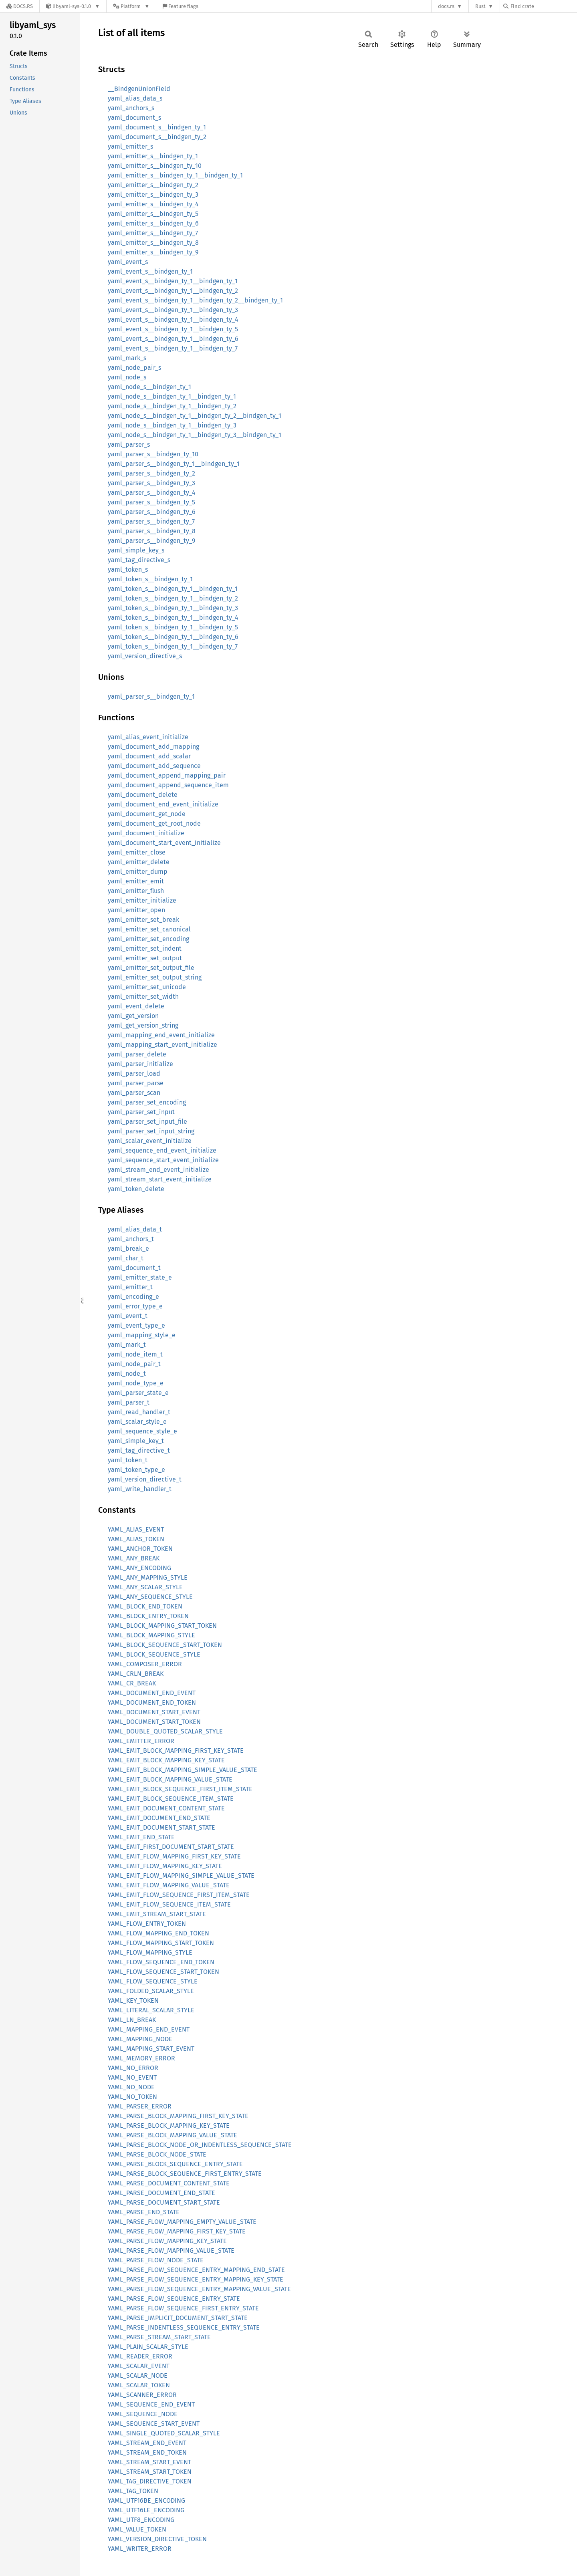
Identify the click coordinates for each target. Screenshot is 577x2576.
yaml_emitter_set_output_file (151, 968)
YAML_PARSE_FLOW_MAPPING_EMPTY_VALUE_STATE (182, 2221)
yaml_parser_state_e (138, 1393)
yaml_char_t (125, 1258)
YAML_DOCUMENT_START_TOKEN (154, 1721)
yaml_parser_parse (135, 1083)
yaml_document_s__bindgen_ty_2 (157, 137)
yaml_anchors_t (131, 1239)
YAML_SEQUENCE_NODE (143, 2414)
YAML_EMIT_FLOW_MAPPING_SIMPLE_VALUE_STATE (181, 1875)
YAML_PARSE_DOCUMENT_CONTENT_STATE (169, 2183)
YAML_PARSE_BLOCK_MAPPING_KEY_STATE (169, 2125)
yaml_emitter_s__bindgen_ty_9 (153, 252)
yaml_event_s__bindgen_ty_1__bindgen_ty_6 (173, 339)
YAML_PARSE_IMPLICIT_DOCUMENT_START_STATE (178, 2318)
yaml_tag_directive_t (139, 1450)
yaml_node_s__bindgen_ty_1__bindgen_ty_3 (172, 425)
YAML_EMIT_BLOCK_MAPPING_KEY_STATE (166, 1760)
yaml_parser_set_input (141, 1112)
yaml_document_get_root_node (154, 823)
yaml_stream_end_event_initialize (158, 1169)
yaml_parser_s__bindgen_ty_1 (151, 696)
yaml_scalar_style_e (137, 1421)
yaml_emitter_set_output (145, 958)
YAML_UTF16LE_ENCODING (146, 2510)
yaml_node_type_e (135, 1383)
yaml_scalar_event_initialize (150, 1141)
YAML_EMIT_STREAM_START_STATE (157, 1914)
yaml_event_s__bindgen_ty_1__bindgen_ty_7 (173, 348)
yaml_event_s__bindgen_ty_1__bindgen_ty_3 (173, 310)
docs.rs (446, 6)
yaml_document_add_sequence (154, 766)
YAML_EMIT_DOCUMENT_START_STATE (161, 1827)
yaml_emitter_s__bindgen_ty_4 (153, 204)
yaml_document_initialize (146, 833)
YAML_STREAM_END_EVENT (147, 2443)
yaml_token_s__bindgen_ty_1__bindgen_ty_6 (173, 637)
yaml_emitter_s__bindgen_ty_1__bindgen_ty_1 (175, 175)
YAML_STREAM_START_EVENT (149, 2462)
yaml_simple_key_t (136, 1441)
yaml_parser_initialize (140, 1064)
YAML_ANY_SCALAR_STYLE (145, 1587)
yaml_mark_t (127, 1344)
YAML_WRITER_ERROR (139, 2548)
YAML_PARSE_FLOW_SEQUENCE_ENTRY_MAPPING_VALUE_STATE (199, 2289)
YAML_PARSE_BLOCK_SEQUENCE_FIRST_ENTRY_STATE (185, 2173)
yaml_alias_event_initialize (148, 737)
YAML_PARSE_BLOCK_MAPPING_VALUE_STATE (172, 2135)
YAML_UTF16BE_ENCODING (146, 2500)
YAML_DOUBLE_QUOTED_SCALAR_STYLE (165, 1731)
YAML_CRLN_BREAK (135, 1673)
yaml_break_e (128, 1248)
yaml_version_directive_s (145, 656)
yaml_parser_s (129, 444)
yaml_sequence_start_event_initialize (163, 1160)
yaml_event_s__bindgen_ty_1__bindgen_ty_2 (173, 290)
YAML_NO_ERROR (133, 2068)
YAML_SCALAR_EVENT (138, 2366)
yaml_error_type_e (135, 1306)
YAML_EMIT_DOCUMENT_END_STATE (159, 1818)
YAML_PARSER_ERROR (139, 2106)
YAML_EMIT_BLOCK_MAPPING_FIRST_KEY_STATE (176, 1750)
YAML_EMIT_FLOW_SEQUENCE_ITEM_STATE (169, 1904)
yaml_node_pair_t (134, 1364)
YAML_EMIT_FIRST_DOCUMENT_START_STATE (171, 1846)
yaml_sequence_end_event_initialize (162, 1150)
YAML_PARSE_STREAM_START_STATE (159, 2337)
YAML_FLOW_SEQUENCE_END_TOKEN (161, 1962)
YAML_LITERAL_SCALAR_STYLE (151, 2010)
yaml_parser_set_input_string (151, 1131)
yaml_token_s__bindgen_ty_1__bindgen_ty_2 (173, 598)
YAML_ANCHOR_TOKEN (140, 1548)
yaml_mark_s (127, 358)
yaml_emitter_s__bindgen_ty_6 (153, 223)
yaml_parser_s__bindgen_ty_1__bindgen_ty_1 (174, 464)
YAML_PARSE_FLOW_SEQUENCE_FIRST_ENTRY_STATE (183, 2308)
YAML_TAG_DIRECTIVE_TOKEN (150, 2481)
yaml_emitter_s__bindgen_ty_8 (153, 242)
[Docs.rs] (19, 6)
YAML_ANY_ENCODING (139, 1568)
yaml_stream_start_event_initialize (160, 1179)
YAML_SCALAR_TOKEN (139, 2385)
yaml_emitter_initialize (142, 900)
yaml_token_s (128, 569)
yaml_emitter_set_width (143, 996)
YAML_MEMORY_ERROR (141, 2058)
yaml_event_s (128, 262)
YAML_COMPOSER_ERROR (145, 1664)
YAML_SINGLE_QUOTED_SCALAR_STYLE (164, 2433)
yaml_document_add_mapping (153, 746)
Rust (480, 6)
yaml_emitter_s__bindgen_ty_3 (153, 194)
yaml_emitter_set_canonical (149, 929)
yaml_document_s (134, 117)
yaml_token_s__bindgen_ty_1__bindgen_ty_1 (173, 589)
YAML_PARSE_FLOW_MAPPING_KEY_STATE (167, 2241)
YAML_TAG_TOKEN (133, 2491)
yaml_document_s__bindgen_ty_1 (157, 127)
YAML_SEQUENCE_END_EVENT (151, 2404)
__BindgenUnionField (139, 89)
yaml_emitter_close (136, 852)
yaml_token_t (127, 1460)
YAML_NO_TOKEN (132, 2096)
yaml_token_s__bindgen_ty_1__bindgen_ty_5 (173, 627)
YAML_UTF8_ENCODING (141, 2520)
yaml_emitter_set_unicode (147, 987)
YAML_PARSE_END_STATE (144, 2212)
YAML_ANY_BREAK (133, 1558)
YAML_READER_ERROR (140, 2356)
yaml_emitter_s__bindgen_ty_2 (153, 185)
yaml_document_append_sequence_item (168, 785)
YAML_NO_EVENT (132, 2077)
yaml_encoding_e (133, 1296)
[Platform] (131, 6)
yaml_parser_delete (137, 1054)
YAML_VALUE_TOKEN (137, 2529)
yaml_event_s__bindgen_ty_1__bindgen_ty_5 (173, 329)
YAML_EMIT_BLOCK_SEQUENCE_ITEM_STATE (171, 1798)
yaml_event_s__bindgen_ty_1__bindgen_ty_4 (173, 319)
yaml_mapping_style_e (142, 1335)
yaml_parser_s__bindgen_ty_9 (151, 540)
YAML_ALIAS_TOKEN (136, 1539)
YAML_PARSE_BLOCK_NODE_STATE (157, 2154)
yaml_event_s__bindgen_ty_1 (150, 271)
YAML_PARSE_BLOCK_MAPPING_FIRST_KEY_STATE (178, 2116)
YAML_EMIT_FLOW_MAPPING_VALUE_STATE (169, 1885)
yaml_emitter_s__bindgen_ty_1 (153, 156)
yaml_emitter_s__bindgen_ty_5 (153, 214)
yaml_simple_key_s (136, 550)
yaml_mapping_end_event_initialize (161, 1035)
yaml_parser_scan (134, 1093)
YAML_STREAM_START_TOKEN (150, 2471)
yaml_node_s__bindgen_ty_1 (149, 387)
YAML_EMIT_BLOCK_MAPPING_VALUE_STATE (170, 1779)
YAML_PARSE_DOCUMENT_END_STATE (161, 2193)
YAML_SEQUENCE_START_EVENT (154, 2423)
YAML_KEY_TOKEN (133, 2000)
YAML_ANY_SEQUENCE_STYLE (150, 1596)
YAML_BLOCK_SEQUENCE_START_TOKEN (165, 1645)
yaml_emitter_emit (136, 881)
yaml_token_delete (136, 1189)
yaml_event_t (127, 1316)
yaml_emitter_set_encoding (148, 939)
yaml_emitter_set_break (143, 919)
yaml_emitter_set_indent (145, 948)
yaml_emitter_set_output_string (155, 977)
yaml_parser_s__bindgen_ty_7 (151, 521)
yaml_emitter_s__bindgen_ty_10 (155, 165)
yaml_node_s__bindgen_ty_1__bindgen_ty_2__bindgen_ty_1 (194, 415)
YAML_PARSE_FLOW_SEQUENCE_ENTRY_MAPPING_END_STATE (196, 2270)
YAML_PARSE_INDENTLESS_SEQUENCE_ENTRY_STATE (184, 2327)
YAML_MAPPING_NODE (140, 2039)
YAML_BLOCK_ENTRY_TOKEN (148, 1616)
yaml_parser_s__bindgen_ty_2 (151, 473)
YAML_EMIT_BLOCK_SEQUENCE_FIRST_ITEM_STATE (180, 1789)
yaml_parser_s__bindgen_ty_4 (152, 492)
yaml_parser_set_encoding (147, 1102)
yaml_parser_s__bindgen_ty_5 (151, 502)
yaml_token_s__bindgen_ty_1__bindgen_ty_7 (173, 646)
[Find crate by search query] (543, 6)
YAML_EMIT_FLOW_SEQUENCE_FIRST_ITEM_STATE (179, 1895)
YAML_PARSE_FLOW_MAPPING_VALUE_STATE (171, 2250)
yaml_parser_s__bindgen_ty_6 (152, 512)
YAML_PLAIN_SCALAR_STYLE (148, 2346)
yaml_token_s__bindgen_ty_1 (150, 579)
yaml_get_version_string (143, 1025)
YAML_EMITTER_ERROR (141, 1741)
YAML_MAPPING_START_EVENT (151, 2048)
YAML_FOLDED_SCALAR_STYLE (151, 1991)
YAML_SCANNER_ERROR (142, 2395)
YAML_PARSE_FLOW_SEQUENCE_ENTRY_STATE (174, 2298)
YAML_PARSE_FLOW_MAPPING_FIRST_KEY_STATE (177, 2231)
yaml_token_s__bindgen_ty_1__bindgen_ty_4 (173, 617)
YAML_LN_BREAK (132, 2020)
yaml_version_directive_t (145, 1479)
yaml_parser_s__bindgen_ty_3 (151, 483)
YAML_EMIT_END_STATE (141, 1837)
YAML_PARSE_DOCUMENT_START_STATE (164, 2202)
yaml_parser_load (134, 1073)
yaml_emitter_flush (136, 891)
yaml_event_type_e (136, 1325)
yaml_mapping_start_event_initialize (162, 1044)
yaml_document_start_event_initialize (164, 843)
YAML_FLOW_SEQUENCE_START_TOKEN (163, 1971)
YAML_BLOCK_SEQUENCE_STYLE (154, 1654)
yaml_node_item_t (135, 1354)
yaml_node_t (127, 1373)
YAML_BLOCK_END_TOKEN (145, 1606)
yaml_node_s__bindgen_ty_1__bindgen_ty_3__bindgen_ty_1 (194, 435)
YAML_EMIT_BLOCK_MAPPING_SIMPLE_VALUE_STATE (182, 1770)
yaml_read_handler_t (139, 1412)
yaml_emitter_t (130, 1287)
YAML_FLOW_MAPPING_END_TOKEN (158, 1933)
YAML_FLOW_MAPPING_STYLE (150, 1952)
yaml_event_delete (136, 1006)
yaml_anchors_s (131, 108)
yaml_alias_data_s (135, 98)
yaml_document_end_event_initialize (163, 804)
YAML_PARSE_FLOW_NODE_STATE (156, 2260)
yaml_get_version (133, 1016)
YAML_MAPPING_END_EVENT (149, 2029)
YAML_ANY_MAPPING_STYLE (148, 1577)
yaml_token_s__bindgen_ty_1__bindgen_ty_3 (173, 608)
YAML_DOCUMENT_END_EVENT (152, 1693)
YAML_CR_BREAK (132, 1683)
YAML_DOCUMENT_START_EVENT (154, 1712)
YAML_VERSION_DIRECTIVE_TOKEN (157, 2539)
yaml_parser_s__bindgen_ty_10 (153, 454)
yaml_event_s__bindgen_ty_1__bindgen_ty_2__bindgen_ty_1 (195, 300)
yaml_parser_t (128, 1402)
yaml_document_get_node (147, 814)
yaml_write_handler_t (139, 1489)
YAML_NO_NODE (131, 2087)
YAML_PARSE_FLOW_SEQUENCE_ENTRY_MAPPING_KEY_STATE (195, 2279)
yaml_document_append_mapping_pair (167, 775)
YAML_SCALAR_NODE (137, 2375)
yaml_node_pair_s (134, 367)
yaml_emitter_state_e (140, 1277)
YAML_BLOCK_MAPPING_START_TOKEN (162, 1625)
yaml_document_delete (143, 794)
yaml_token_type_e (136, 1469)
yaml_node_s (127, 377)
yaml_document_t (134, 1268)
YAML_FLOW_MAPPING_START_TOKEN (161, 1943)
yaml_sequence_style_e (142, 1431)
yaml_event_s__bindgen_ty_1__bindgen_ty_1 (173, 281)
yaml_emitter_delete (138, 862)
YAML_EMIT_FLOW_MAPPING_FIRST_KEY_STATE (174, 1856)
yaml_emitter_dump (137, 871)
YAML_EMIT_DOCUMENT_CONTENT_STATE (166, 1808)
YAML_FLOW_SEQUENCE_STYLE (153, 1981)
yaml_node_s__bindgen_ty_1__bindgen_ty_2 (172, 406)
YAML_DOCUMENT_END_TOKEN (152, 1702)
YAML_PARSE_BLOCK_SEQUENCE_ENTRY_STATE (175, 2164)
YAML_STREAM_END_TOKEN (147, 2452)
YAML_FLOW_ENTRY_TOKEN (147, 1923)
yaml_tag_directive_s (139, 560)
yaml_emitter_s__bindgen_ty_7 (153, 233)
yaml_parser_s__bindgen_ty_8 (152, 531)
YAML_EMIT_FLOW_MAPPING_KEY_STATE (165, 1866)
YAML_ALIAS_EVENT (136, 1529)
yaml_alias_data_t (135, 1229)
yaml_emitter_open (136, 910)
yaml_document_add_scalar (149, 756)
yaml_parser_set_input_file (147, 1121)
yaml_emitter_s (130, 146)
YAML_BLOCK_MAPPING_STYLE (151, 1635)
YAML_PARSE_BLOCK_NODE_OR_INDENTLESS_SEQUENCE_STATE (200, 2145)
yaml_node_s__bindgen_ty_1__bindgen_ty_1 (172, 396)
